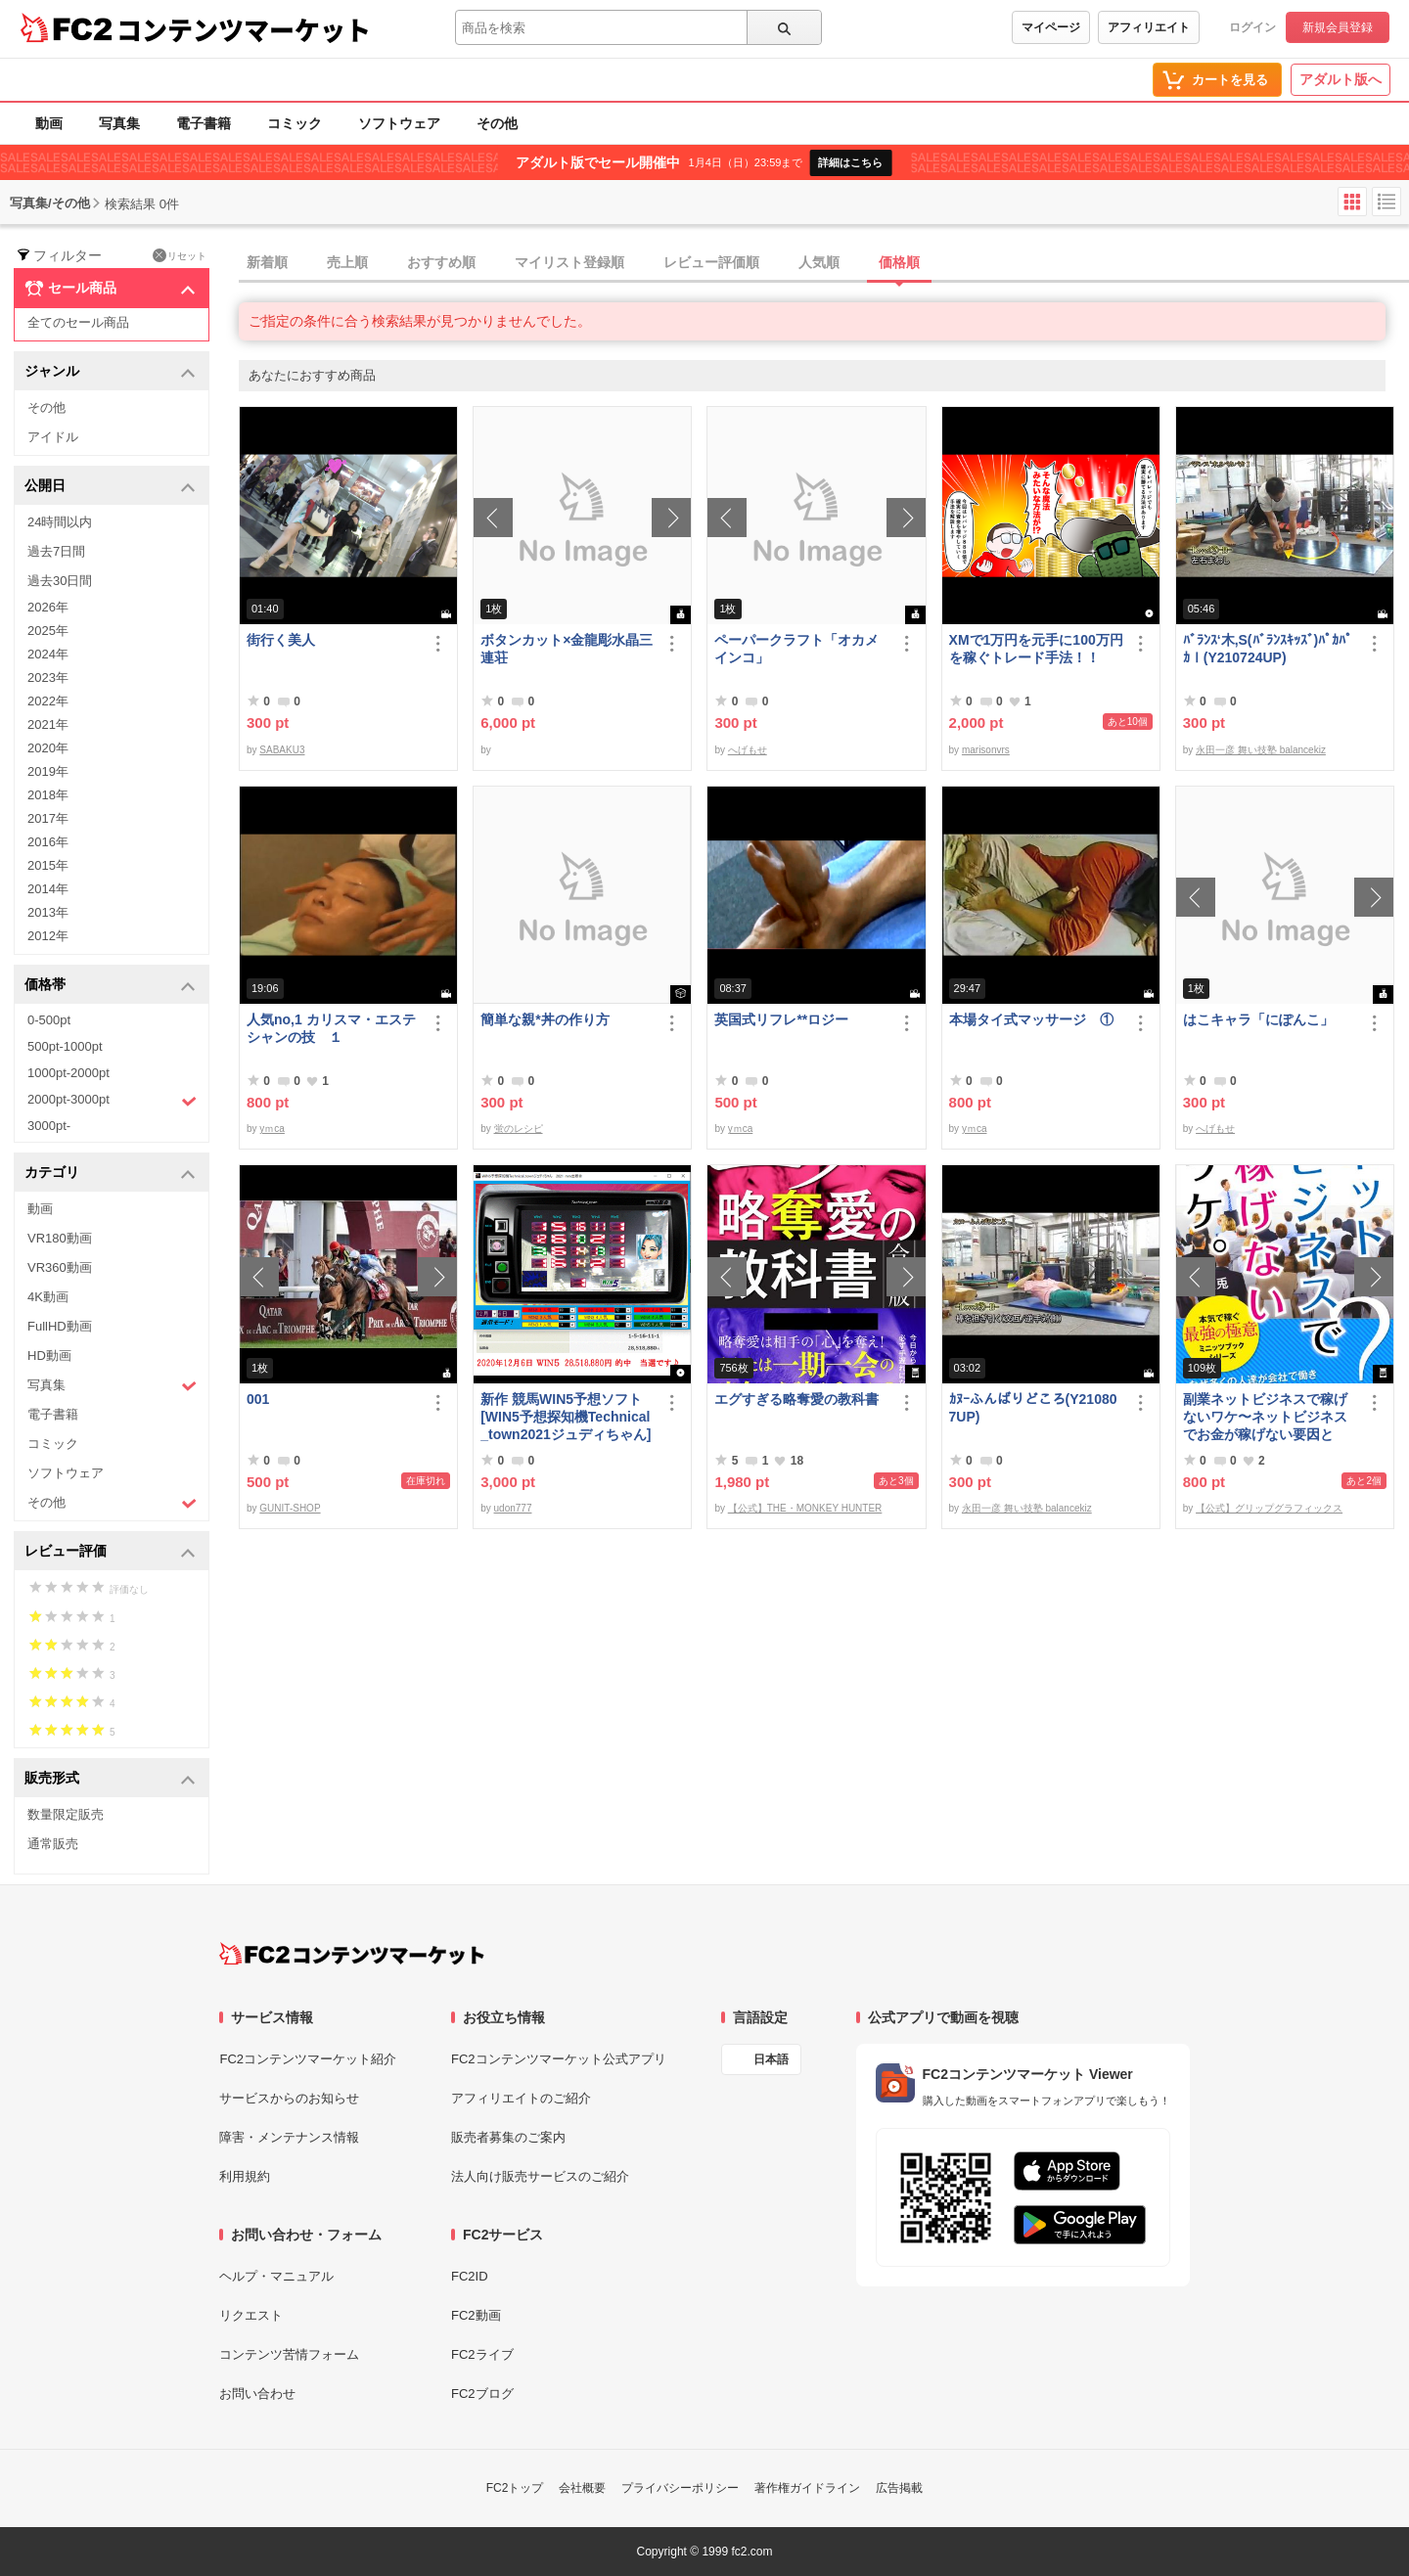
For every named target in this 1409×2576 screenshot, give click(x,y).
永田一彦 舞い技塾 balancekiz (1261, 750)
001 (258, 1399)
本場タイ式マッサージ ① (1031, 1019)
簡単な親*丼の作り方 (544, 1019)
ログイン (1252, 27)
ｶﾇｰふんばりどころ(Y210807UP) (1033, 1407)
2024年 (47, 654)
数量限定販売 (65, 1814)
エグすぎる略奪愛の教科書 (796, 1399)
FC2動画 (476, 2315)
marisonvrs (986, 750)
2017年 (47, 818)
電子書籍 (203, 123)
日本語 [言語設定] (771, 2059)
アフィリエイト (1149, 27)
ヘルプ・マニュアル (276, 2276)
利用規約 (244, 2176)
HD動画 (49, 1355)
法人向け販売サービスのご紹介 (540, 2176)
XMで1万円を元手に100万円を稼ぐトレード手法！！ (1036, 648)
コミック (294, 123)
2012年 (47, 935)
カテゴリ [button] (110, 1173)
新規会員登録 (1337, 27)
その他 (497, 123)
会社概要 (582, 2488)
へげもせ (747, 750)
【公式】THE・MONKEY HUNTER (805, 1508)
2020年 (47, 748)
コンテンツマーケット (243, 29)
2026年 (47, 607)
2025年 (47, 630)
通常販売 (52, 1843)
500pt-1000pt (65, 1046)
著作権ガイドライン (807, 2488)
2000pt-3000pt (112, 1100)
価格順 (899, 262)
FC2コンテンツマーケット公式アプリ (558, 2059)
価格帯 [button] (110, 985)
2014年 (47, 888)
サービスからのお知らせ (289, 2098)
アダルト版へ (1340, 79)
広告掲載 (899, 2488)
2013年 (47, 912)
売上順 (347, 262)
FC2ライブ (482, 2354)
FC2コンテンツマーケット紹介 (307, 2059)
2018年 (47, 795)
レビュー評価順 (711, 262)
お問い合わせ (257, 2393)
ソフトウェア (399, 123)
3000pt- (48, 1125)
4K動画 (47, 1296)
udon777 (513, 1508)
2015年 (47, 865)
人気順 (819, 262)
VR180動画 (59, 1238)
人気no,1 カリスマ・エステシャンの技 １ (331, 1028)
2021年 (47, 724)
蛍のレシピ (518, 1128)
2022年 (47, 701)
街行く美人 (281, 640)
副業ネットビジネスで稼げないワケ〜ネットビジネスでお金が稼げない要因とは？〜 (1265, 1417)
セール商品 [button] (110, 288)
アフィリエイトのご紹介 (521, 2098)
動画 (49, 123)
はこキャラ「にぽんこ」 (1258, 1019)
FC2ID (469, 2276)
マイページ (1051, 27)
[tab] (824, 263)
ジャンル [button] (110, 372)
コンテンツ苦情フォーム (289, 2354)
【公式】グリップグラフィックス (1269, 1508)
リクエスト (251, 2315)
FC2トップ (515, 2488)
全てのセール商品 (78, 322)
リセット (179, 255)
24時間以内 (59, 522)
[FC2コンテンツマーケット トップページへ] (351, 1953)
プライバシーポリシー (680, 2488)
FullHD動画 (59, 1326)
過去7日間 (56, 551)
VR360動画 (59, 1267)
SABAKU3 (281, 750)
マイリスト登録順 (569, 262)
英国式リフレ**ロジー (781, 1019)
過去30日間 (59, 580)
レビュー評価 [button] (110, 1552)
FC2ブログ (482, 2393)
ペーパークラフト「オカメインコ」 (796, 648)
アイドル (52, 436)
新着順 (267, 262)
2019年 (47, 771)
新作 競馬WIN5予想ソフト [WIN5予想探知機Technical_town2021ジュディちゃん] (567, 1416)
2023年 (47, 677)
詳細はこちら (850, 162)
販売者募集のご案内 (508, 2137)
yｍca (272, 1128)
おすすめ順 (441, 262)
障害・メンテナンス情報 (289, 2137)
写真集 (119, 123)
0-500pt (48, 1020)
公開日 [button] (110, 486)
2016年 (47, 842)
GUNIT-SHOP (289, 1508)
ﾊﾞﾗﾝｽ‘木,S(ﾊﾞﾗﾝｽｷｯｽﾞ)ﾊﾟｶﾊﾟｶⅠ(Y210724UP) (1267, 648)
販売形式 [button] (110, 1779)
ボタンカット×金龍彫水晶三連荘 (566, 648)
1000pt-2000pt (68, 1072)
